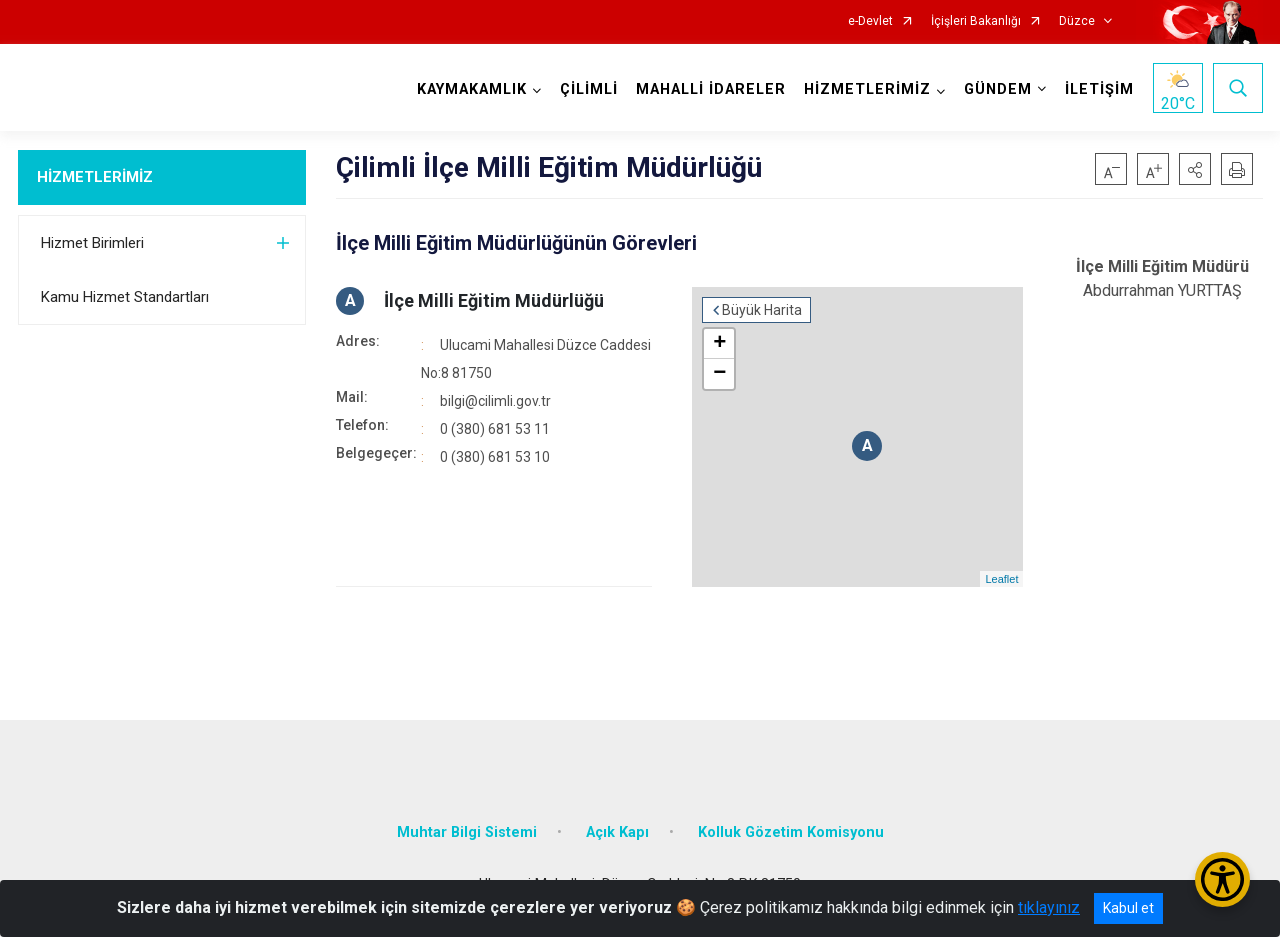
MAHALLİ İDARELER (711, 89)
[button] (1195, 169)
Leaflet (1001, 579)
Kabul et (1128, 908)
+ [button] (719, 344)
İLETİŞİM (1099, 89)
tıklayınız (1049, 907)
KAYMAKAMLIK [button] (472, 89)
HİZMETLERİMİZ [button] (867, 89)
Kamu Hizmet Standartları (125, 297)
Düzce (1077, 21)
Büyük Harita (762, 310)
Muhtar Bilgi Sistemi (467, 832)
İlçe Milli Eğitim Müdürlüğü (494, 300)
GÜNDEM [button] (998, 89)
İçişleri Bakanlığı (976, 21)
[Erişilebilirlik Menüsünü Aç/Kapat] (1222, 879)
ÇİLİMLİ (589, 89)
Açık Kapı (617, 832)
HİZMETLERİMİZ (95, 177)
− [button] (719, 374)
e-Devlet (870, 21)
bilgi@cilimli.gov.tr (495, 401)
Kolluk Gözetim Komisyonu (791, 832)
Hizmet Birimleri (92, 243)
